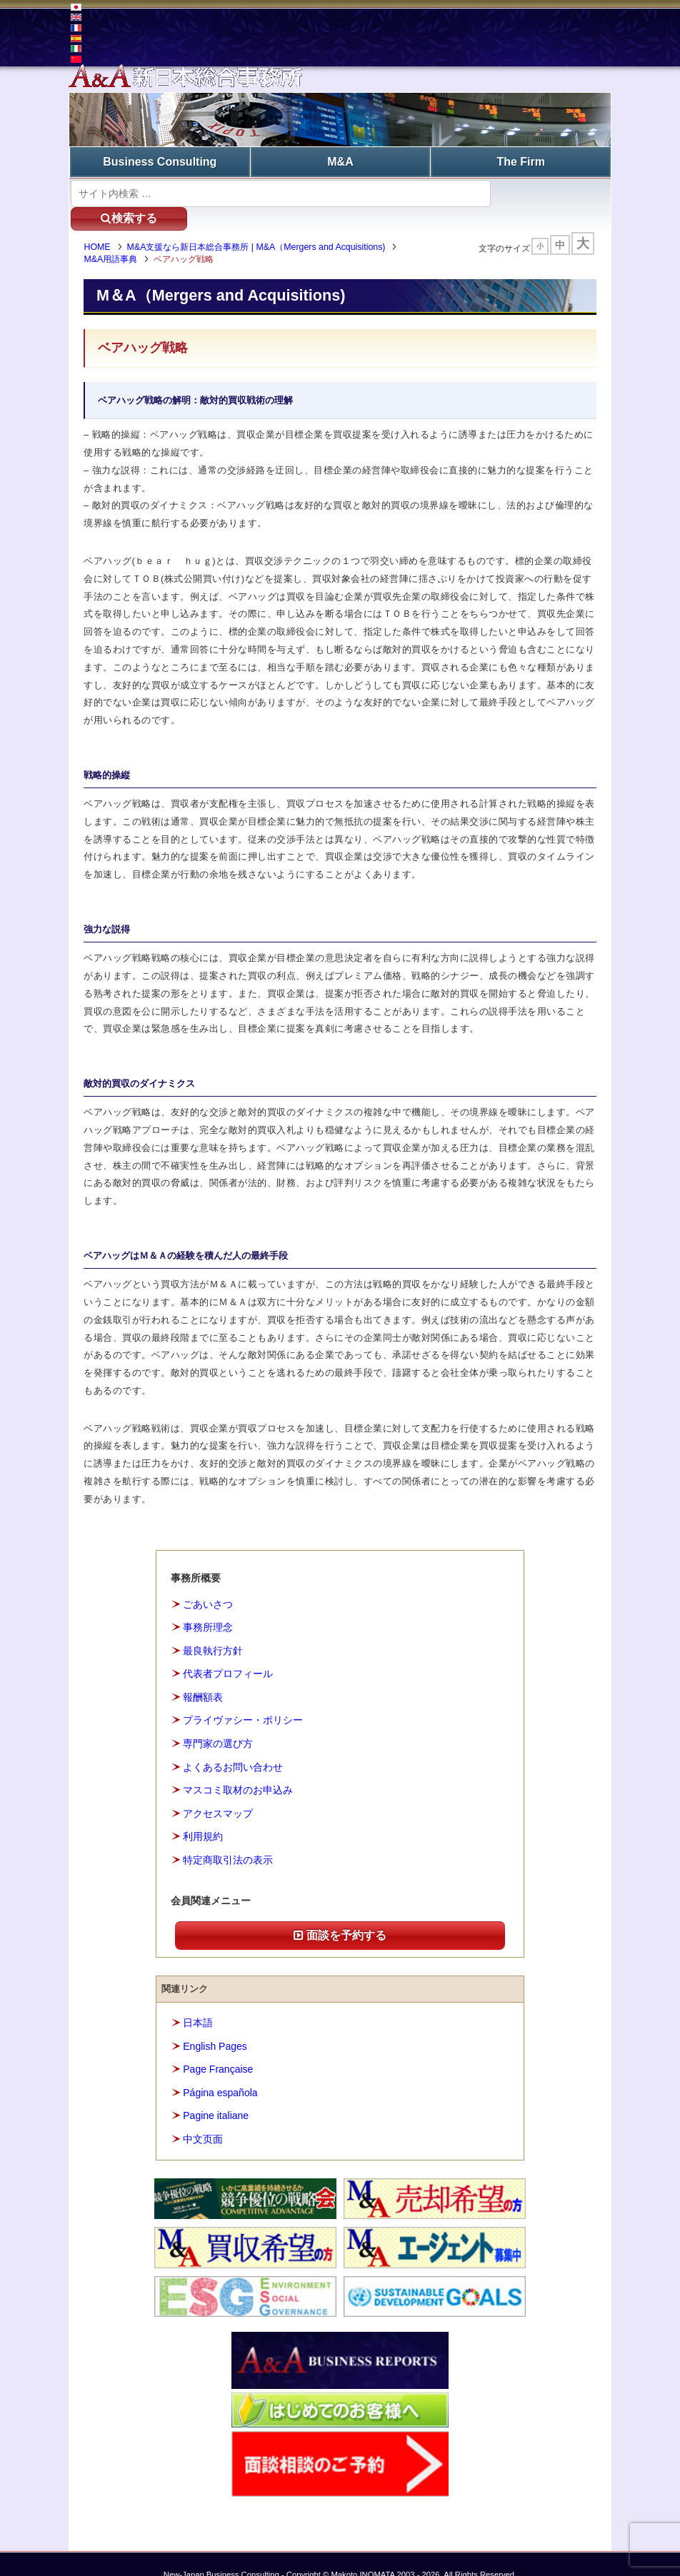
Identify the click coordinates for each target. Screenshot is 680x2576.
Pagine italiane (216, 2093)
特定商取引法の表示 (228, 1837)
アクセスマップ (218, 1790)
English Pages (215, 2023)
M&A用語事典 (114, 236)
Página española (220, 2070)
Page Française (218, 2047)
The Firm (520, 161)
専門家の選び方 (218, 1721)
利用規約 (203, 1814)
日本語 (198, 2000)
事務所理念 (208, 1605)
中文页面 (203, 2116)
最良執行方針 (213, 1628)
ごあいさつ (208, 1582)
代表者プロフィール (228, 1651)
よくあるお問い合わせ (233, 1744)
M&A (340, 161)
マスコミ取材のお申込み (238, 1767)
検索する (547, 192)
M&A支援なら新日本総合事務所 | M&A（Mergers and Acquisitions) (259, 225)
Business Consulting (159, 161)
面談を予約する (340, 1913)
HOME (100, 225)
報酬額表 (203, 1675)
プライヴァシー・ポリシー (243, 1698)
